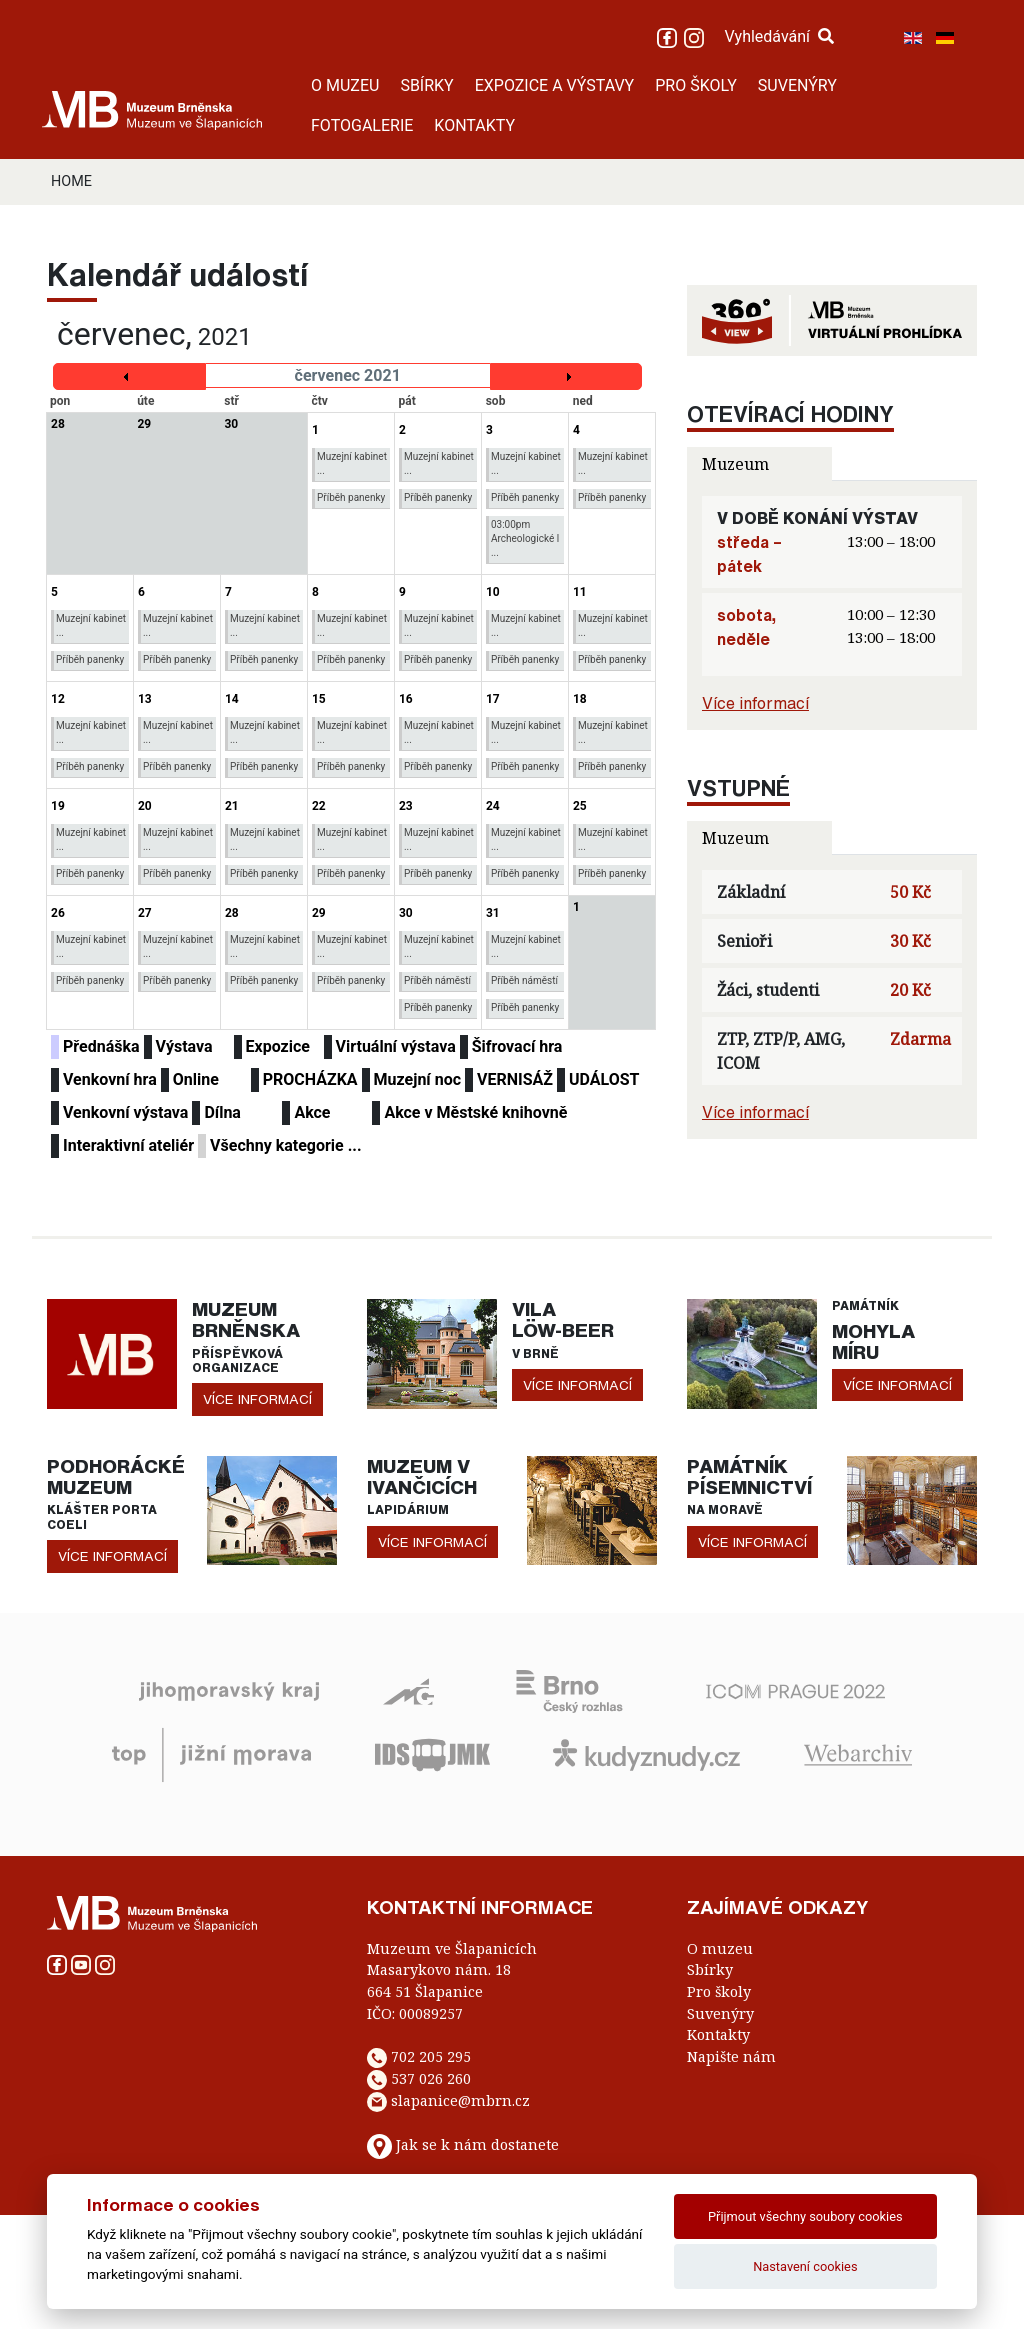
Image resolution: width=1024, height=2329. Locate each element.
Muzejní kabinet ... (352, 463)
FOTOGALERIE (362, 125)
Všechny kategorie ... (286, 1145)
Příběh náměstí (437, 980)
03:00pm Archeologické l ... (525, 538)
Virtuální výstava (396, 1046)
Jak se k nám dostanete (477, 2144)
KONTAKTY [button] (474, 125)
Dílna (222, 1112)
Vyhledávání (779, 36)
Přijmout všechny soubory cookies (805, 2216)
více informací (257, 1399)
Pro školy (719, 1991)
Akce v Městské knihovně (475, 1112)
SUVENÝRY (797, 85)
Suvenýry (720, 2013)
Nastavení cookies (805, 2266)
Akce (312, 1112)
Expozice (278, 1046)
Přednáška (101, 1046)
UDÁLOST (604, 1079)
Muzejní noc (417, 1079)
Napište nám (731, 2056)
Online (196, 1079)
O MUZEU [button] (345, 85)
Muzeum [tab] (735, 464)
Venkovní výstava (125, 1112)
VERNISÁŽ (515, 1079)
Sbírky (710, 1969)
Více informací (755, 703)
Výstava (184, 1046)
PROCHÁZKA (310, 1079)
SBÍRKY (426, 85)
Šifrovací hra (517, 1046)
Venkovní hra (110, 1079)
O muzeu (720, 1948)
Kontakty (718, 2034)
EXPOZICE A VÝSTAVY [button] (555, 85)
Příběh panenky (351, 497)
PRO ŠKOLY (696, 85)
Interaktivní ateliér (128, 1145)
